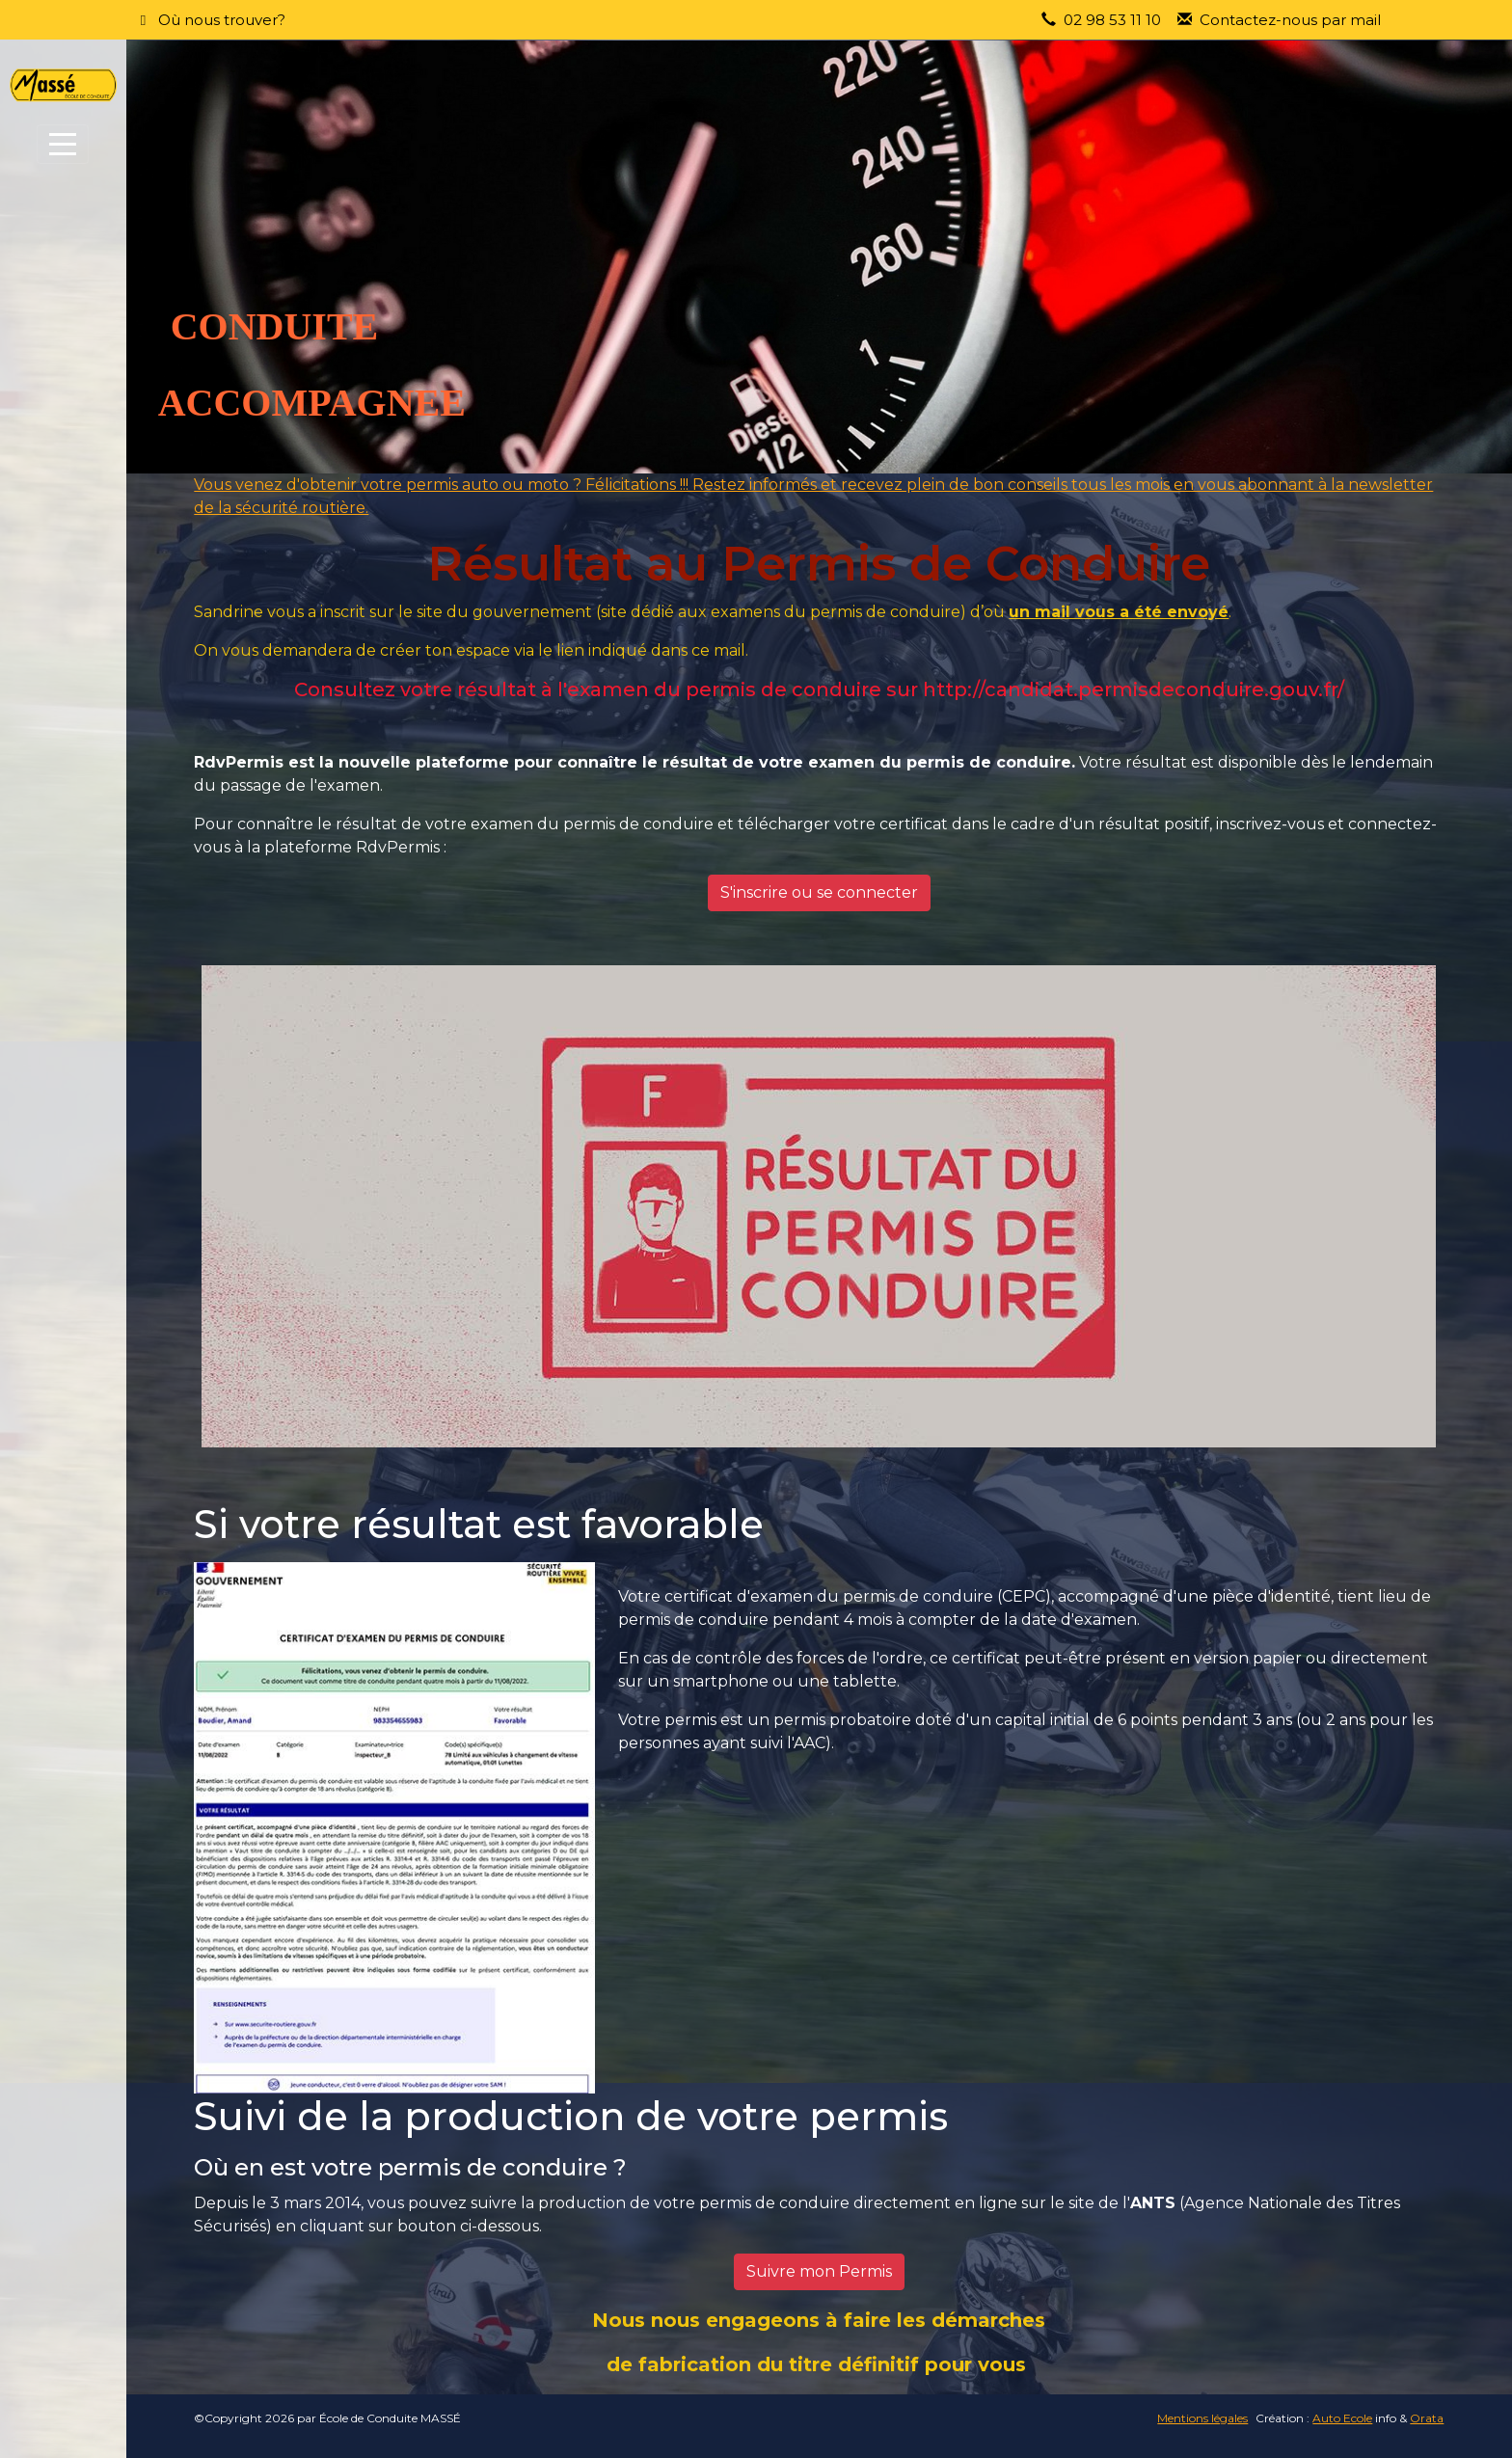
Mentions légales (1202, 2418)
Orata (1427, 2418)
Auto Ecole (1342, 2418)
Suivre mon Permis (819, 2271)
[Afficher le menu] (63, 144)
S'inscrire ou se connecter (819, 892)
